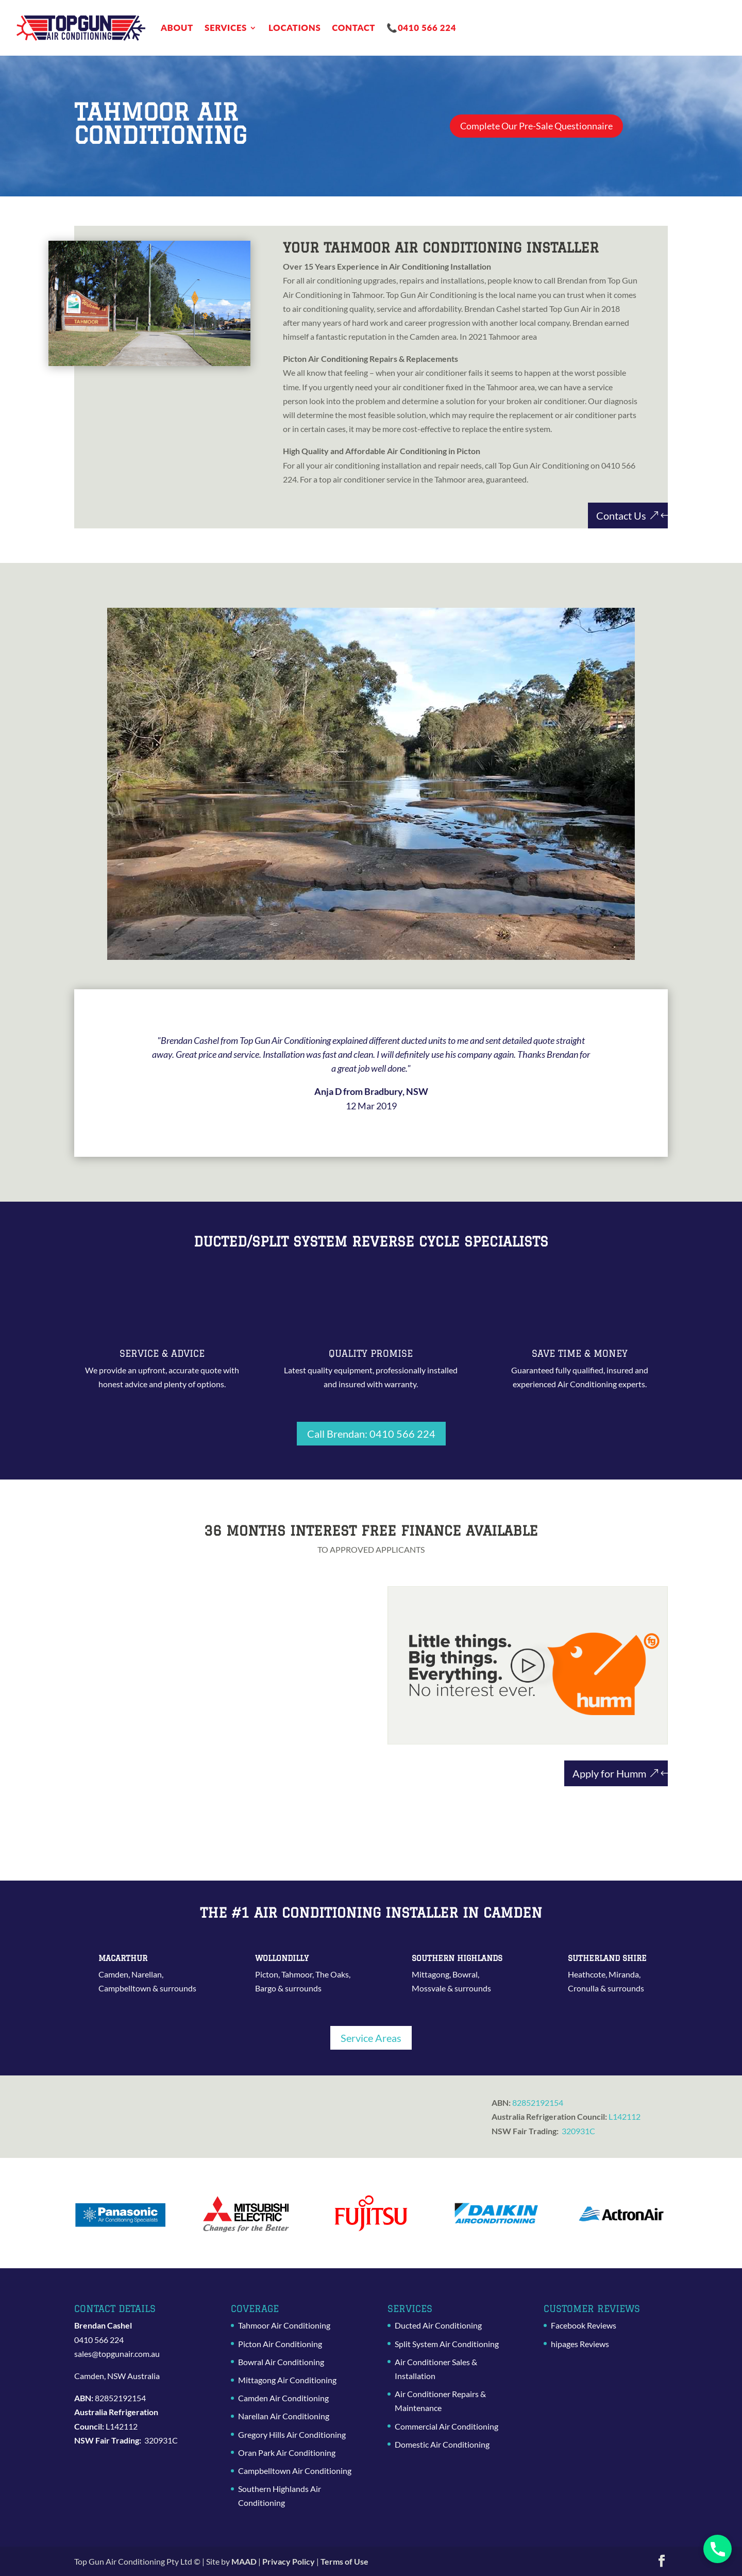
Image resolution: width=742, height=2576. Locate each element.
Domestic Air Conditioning (442, 2444)
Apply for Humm (609, 1773)
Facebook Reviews (583, 2325)
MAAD (244, 2561)
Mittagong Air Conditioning (287, 2380)
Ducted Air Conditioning (438, 2325)
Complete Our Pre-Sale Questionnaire (545, 126)
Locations (294, 27)
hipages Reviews (580, 2344)
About (177, 27)
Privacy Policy (288, 2561)
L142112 (624, 2116)
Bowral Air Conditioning (281, 2362)
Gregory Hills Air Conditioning (292, 2434)
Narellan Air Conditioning (283, 2416)
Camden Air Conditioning (283, 2398)
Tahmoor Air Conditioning (284, 2325)
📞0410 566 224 (421, 27)
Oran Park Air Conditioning (286, 2452)
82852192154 (537, 2102)
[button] (717, 2549)
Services (226, 27)
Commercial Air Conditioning (446, 2426)
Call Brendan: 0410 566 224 (371, 1433)
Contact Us (621, 515)
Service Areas (371, 2038)
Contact (353, 27)
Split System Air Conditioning (447, 2344)
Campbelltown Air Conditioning (294, 2470)
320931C (578, 2131)
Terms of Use (344, 2561)
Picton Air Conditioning (280, 2344)
